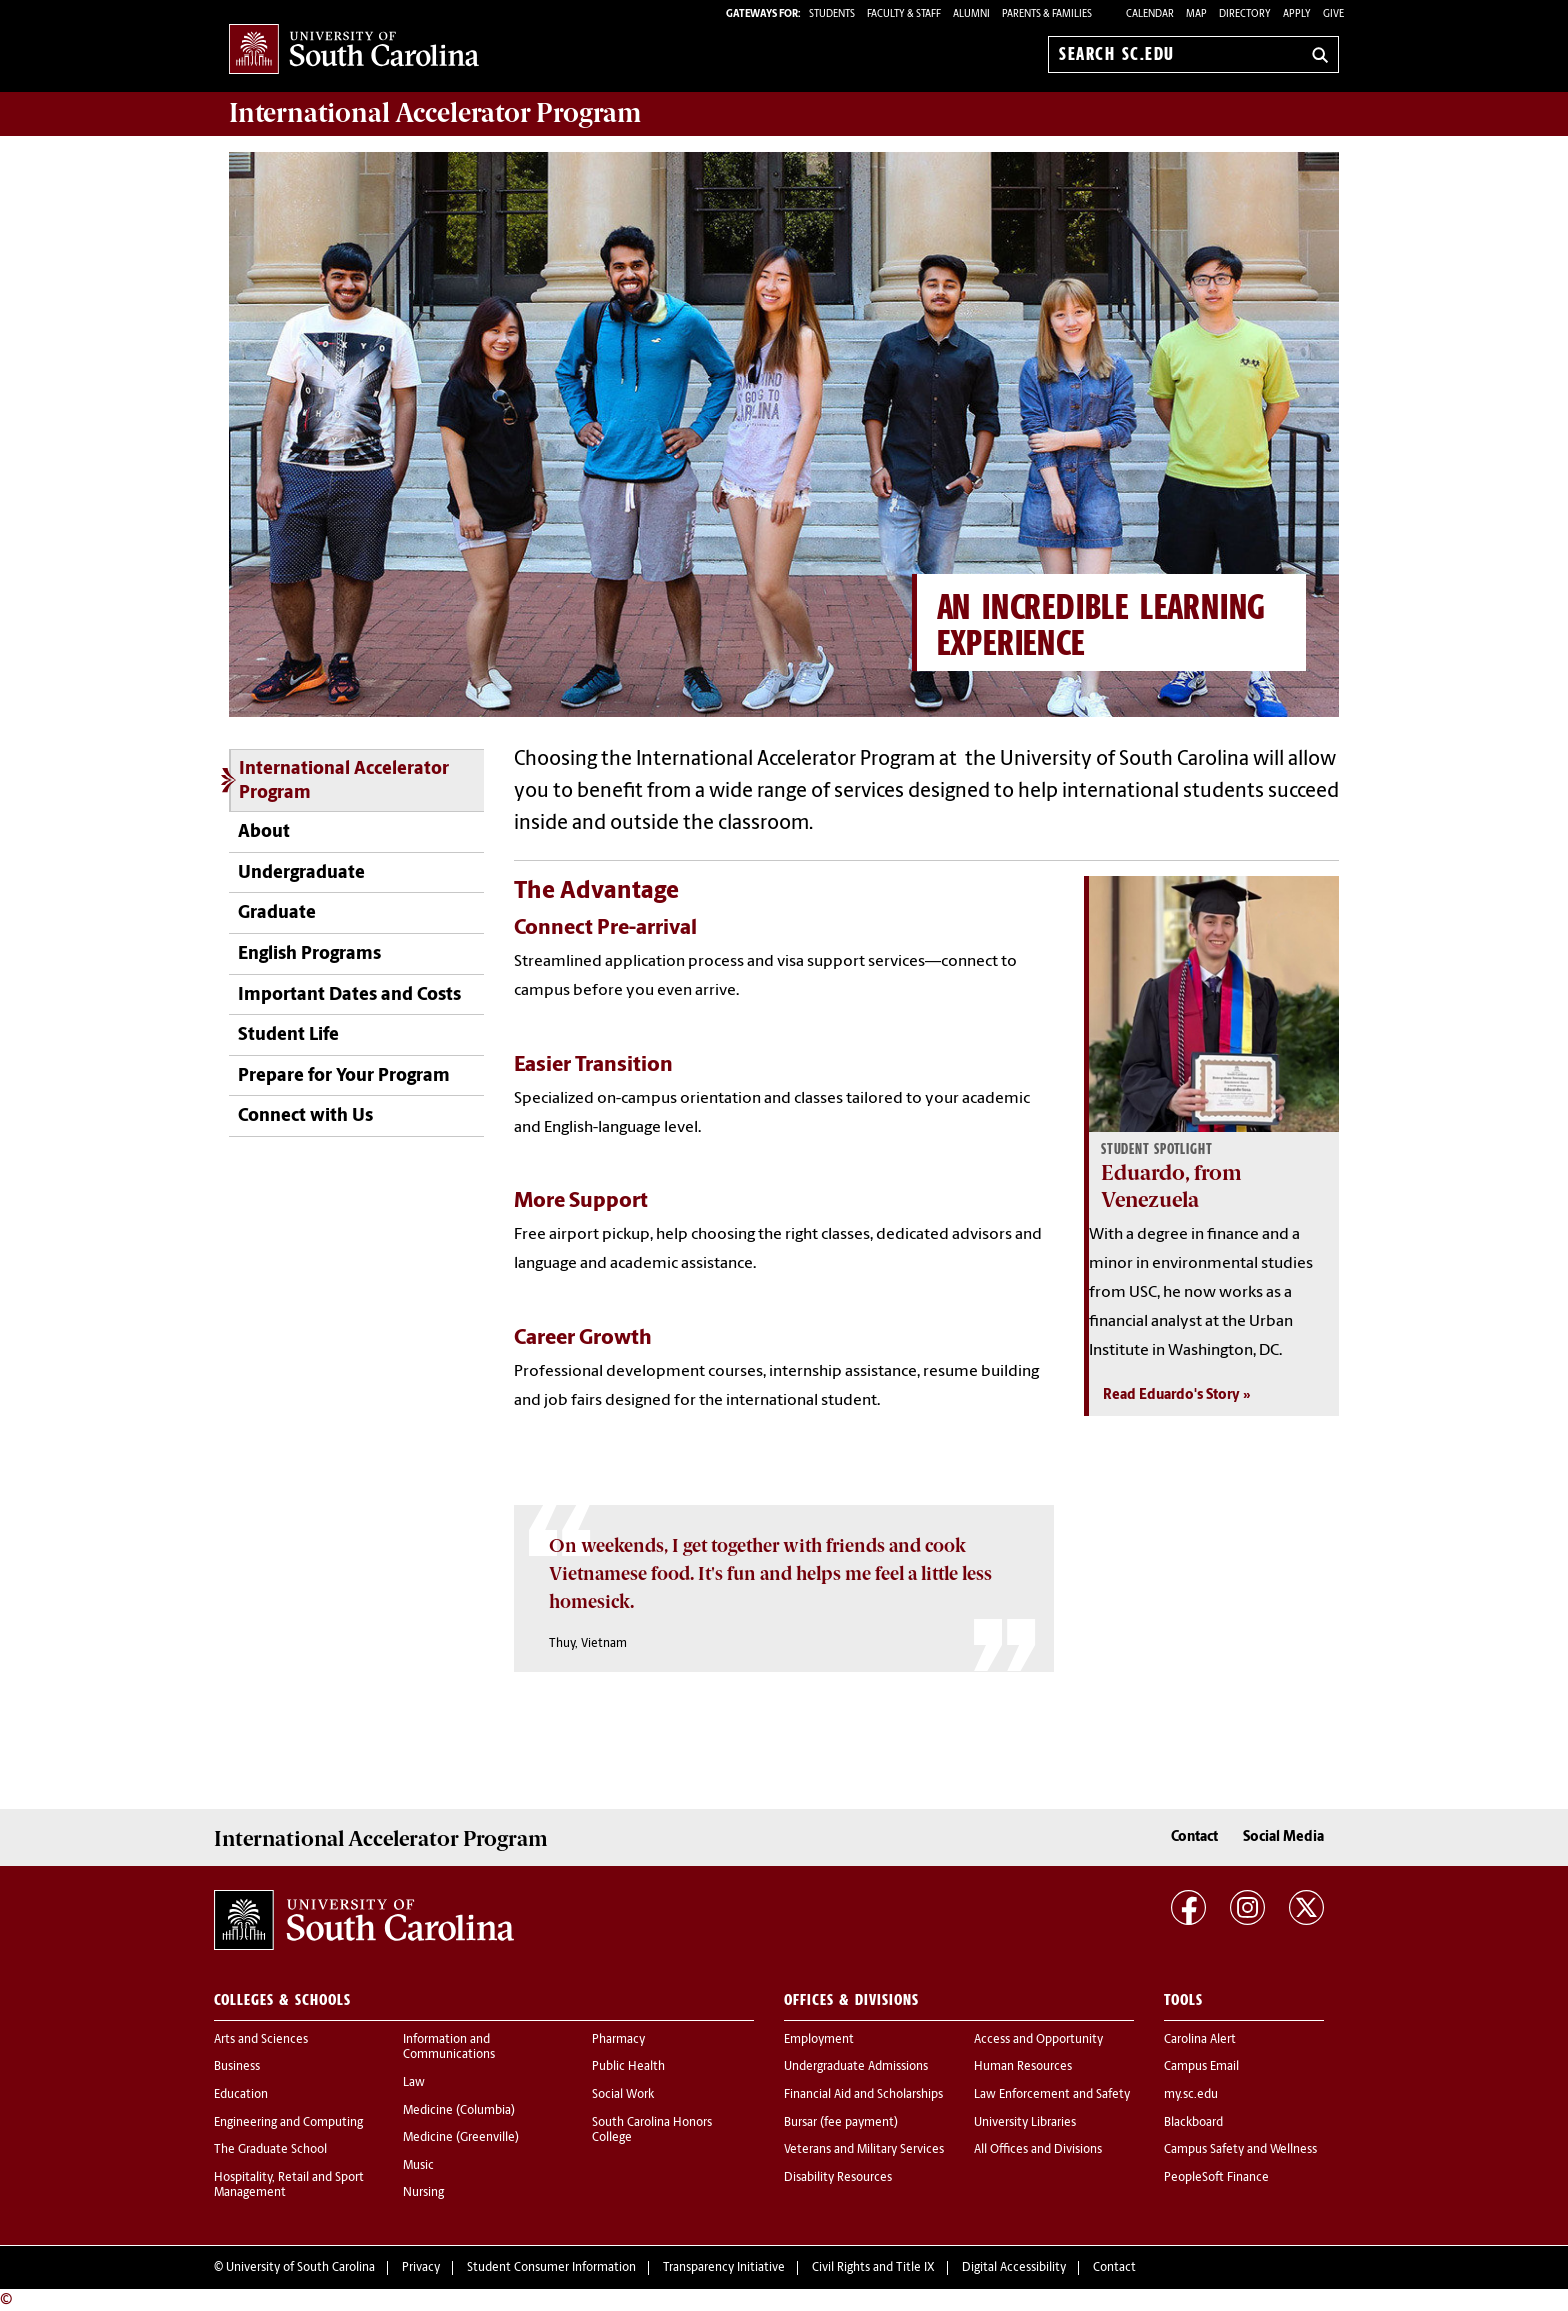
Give (1333, 14)
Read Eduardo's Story (1171, 1395)
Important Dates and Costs (349, 995)
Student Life (288, 1035)
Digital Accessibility (1014, 2268)
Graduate (277, 913)
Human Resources (1023, 2067)
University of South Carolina (300, 2268)
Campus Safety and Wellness (1240, 2150)
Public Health (628, 2067)
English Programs (309, 954)
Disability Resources (838, 2178)
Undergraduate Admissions (856, 2067)
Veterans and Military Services (864, 2150)
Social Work (623, 2095)
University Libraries (1025, 2123)
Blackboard (1193, 2123)
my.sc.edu (1191, 2095)
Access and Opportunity (1038, 2040)
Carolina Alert (1200, 2040)
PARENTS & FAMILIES (1047, 14)
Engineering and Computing (288, 2123)
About (264, 832)
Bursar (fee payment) (841, 2123)
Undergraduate (301, 873)
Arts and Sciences (261, 2040)
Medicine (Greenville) (461, 2138)
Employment (819, 2040)
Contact (1194, 1837)
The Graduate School (270, 2150)
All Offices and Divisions (1038, 2150)
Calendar (1150, 14)
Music (418, 2166)
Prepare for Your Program (344, 1076)
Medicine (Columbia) (459, 2111)
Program (435, 113)
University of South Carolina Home (354, 50)
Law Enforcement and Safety (1052, 2095)
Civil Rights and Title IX (873, 2268)
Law (414, 2083)
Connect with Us (305, 1116)
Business (237, 2067)
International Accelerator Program (344, 782)
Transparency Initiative (724, 2268)
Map (1196, 14)
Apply (1297, 14)
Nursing (423, 2193)
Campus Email (1201, 2067)
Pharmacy (618, 2040)
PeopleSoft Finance (1216, 2178)
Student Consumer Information (551, 2268)
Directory (1245, 14)
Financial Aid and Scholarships (863, 2095)
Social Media (1283, 1837)
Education (241, 2095)
